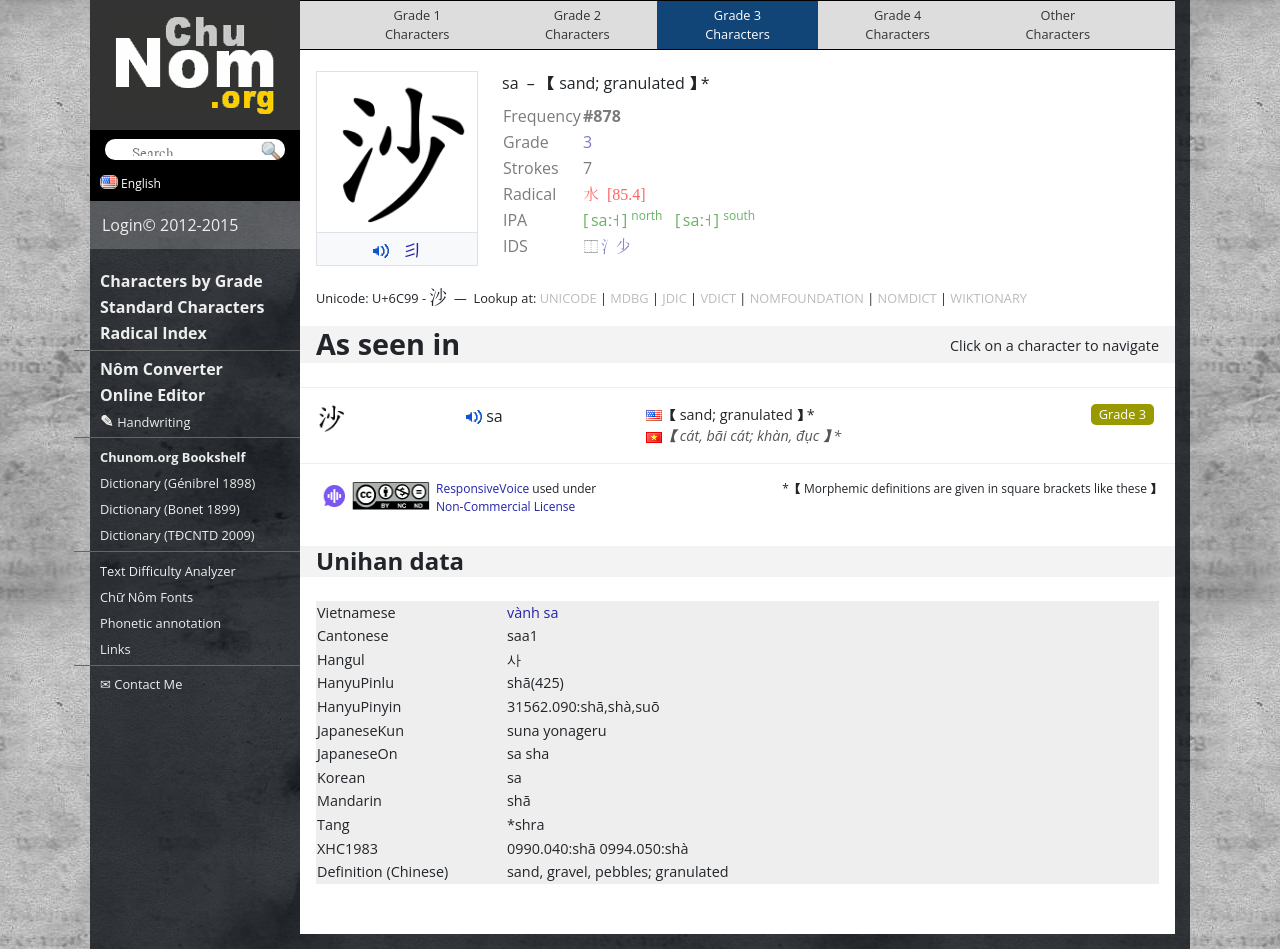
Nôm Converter (161, 369)
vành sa (532, 612)
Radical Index (153, 333)
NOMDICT (907, 298)
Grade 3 (1122, 414)
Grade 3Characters (737, 24)
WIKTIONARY (988, 298)
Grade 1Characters (417, 24)
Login (122, 225)
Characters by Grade (181, 281)
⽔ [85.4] (614, 194)
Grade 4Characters (897, 24)
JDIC (674, 298)
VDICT (718, 298)
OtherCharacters (1058, 24)
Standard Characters (182, 307)
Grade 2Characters (577, 24)
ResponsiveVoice (482, 488)
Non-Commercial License (505, 506)
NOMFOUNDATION (807, 298)
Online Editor (152, 395)
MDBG (629, 298)
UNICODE (568, 298)
